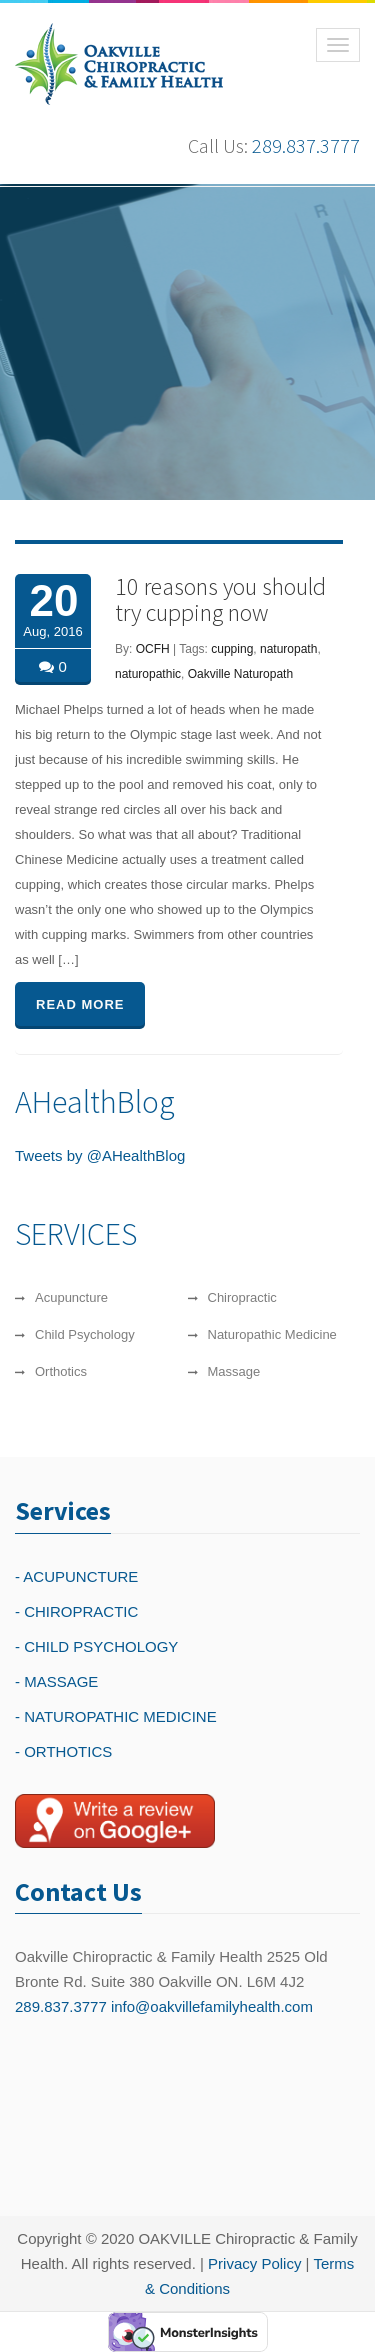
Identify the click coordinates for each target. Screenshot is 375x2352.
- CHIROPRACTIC (76, 1611)
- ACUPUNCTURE (76, 1576)
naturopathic (148, 674)
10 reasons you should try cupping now (220, 599)
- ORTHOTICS (63, 1751)
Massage (234, 1375)
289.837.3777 (306, 145)
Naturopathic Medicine (272, 1338)
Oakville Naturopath (240, 674)
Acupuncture (71, 1301)
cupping (232, 649)
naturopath (288, 649)
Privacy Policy (254, 2263)
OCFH (153, 649)
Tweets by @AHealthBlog (100, 1155)
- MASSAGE (56, 1681)
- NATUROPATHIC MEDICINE (116, 1716)
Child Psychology (85, 1338)
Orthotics (61, 1375)
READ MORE (80, 1004)
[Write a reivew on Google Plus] (115, 1821)
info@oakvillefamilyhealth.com (212, 2006)
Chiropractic (242, 1301)
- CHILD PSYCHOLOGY (96, 1646)
